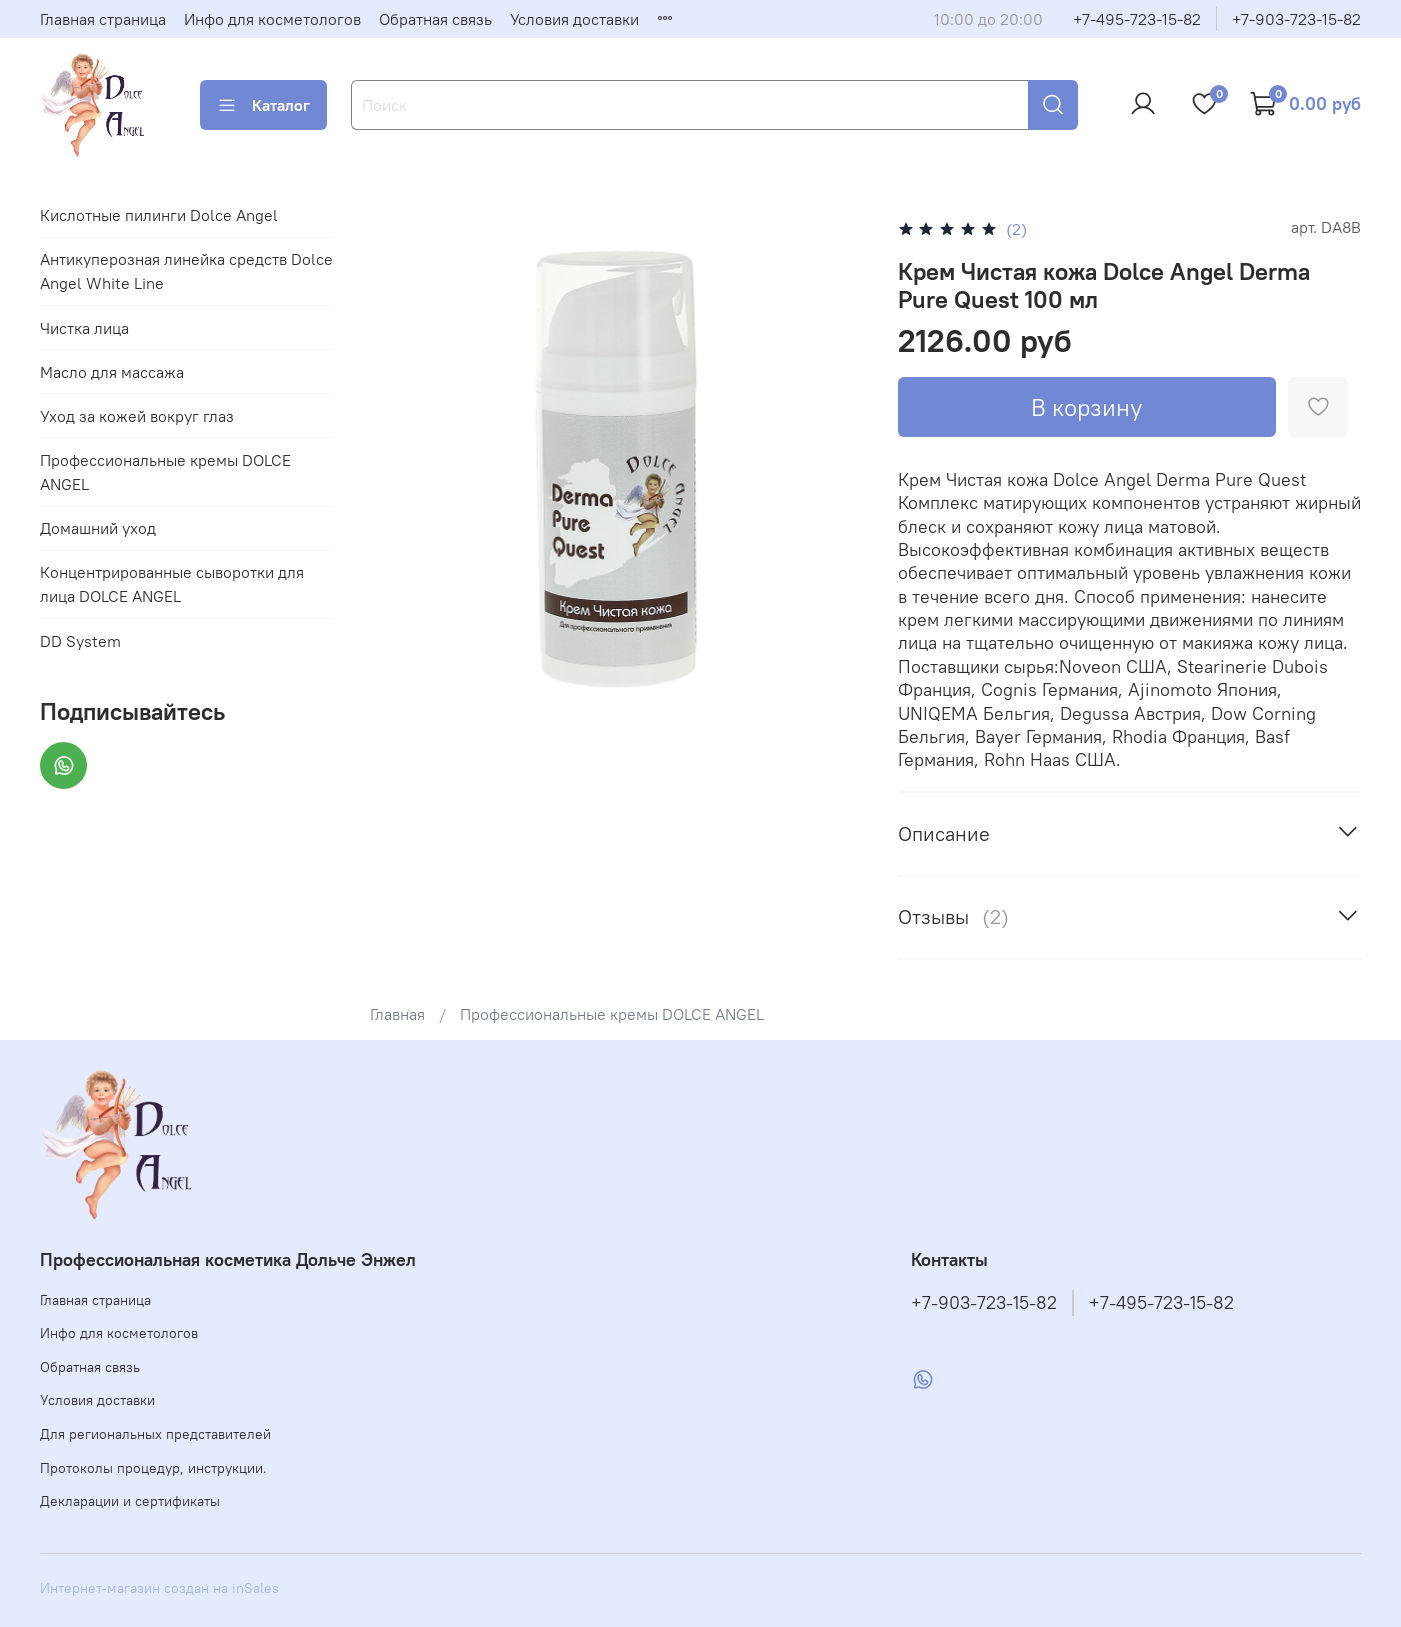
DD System (80, 641)
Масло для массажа (112, 372)
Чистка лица (84, 328)
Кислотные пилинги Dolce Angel (159, 215)
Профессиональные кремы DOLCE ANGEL (612, 1014)
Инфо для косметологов (272, 19)
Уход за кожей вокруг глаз (137, 416)
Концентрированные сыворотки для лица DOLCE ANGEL (172, 584)
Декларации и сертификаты (130, 1501)
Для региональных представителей (155, 1434)
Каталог (263, 105)
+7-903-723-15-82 (1296, 19)
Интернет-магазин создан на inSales (159, 1588)
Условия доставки (574, 19)
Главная (397, 1014)
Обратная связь (435, 19)
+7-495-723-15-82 (1137, 19)
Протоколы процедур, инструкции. (153, 1468)
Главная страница (103, 19)
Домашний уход (98, 528)
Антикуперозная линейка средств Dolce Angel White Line (186, 271)
